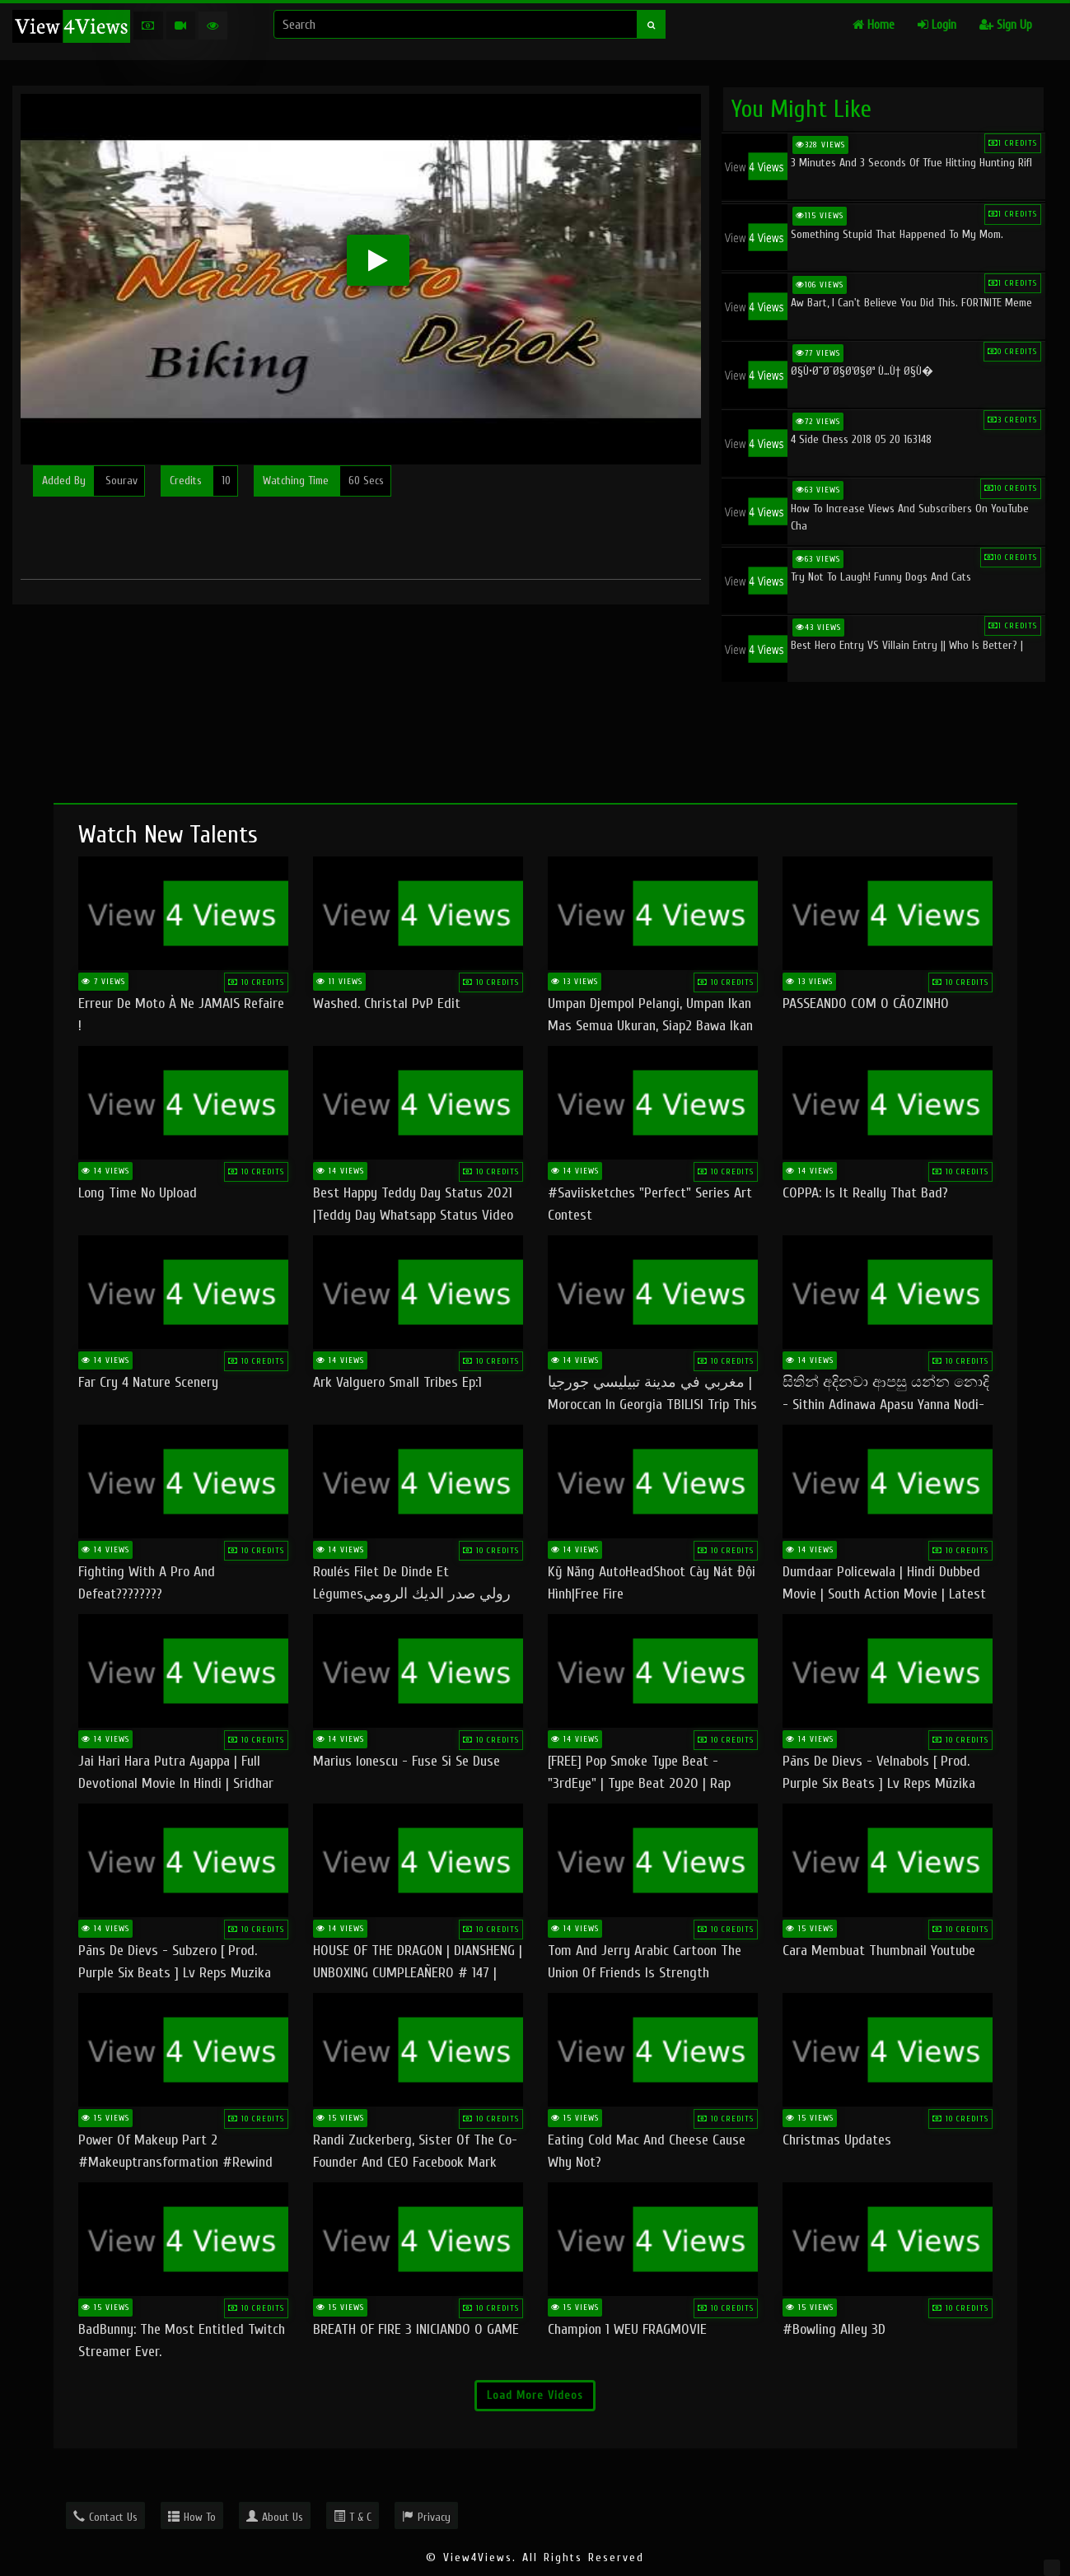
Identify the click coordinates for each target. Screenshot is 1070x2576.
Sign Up (1005, 25)
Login (937, 25)
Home (874, 25)
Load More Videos (535, 2395)
